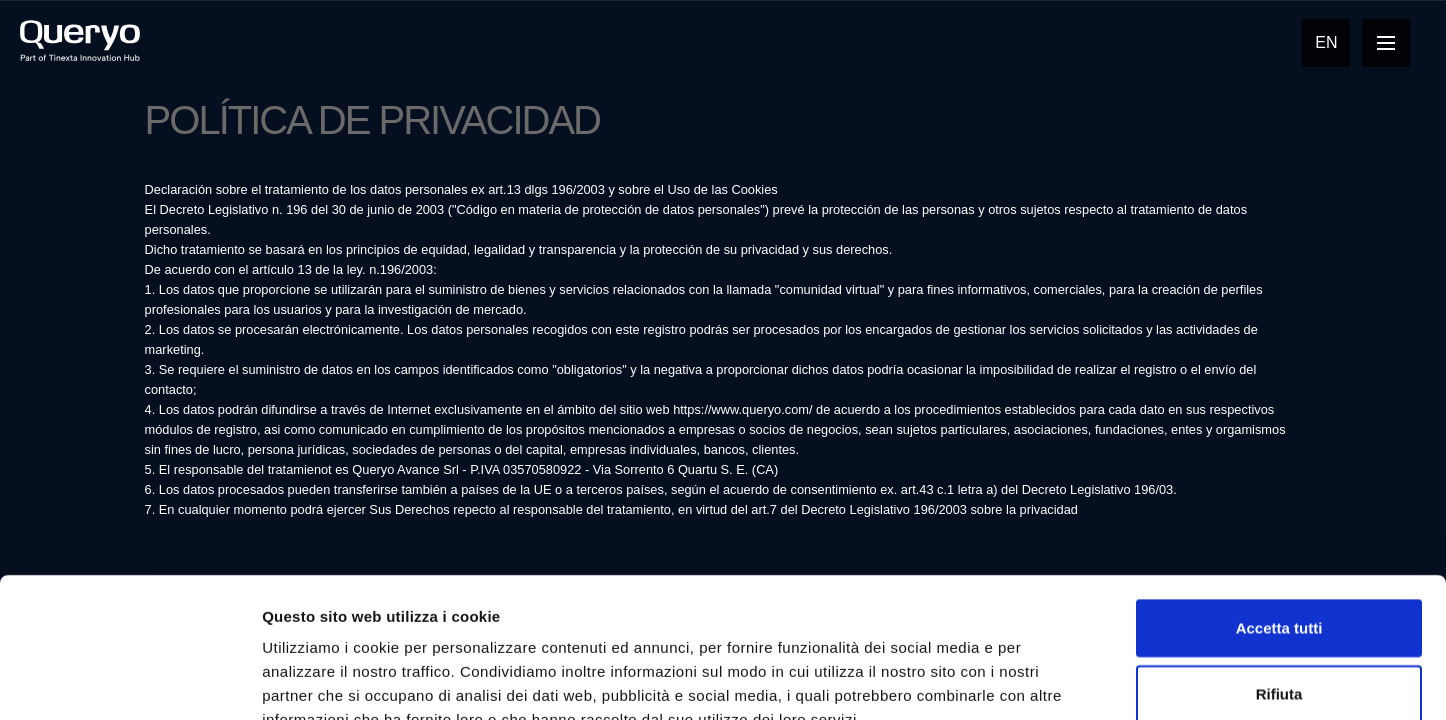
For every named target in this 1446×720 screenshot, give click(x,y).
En (1326, 42)
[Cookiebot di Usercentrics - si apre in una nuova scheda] (129, 681)
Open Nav (1393, 42)
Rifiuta (1279, 573)
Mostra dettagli (1052, 680)
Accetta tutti (1279, 507)
